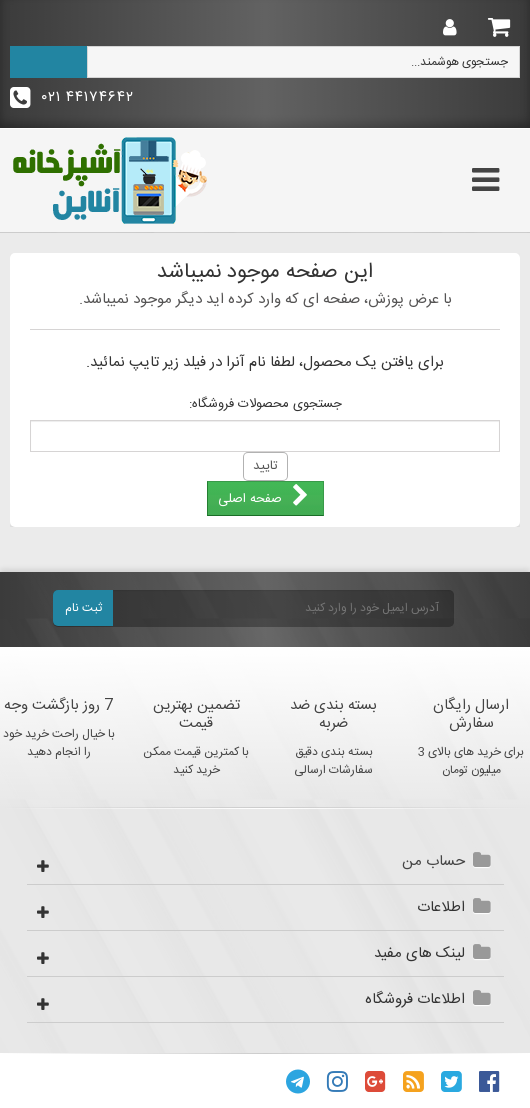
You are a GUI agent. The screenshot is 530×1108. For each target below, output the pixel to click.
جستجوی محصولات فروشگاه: (265, 404)
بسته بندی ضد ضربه (333, 714)
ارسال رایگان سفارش (471, 714)
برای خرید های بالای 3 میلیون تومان (471, 761)
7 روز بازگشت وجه (58, 705)
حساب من (433, 861)
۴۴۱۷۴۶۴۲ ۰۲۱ (72, 97)
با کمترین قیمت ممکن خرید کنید (196, 761)
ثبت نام (83, 608)
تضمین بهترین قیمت (196, 714)
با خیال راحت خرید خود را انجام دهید (59, 743)
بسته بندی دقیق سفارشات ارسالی (333, 761)
